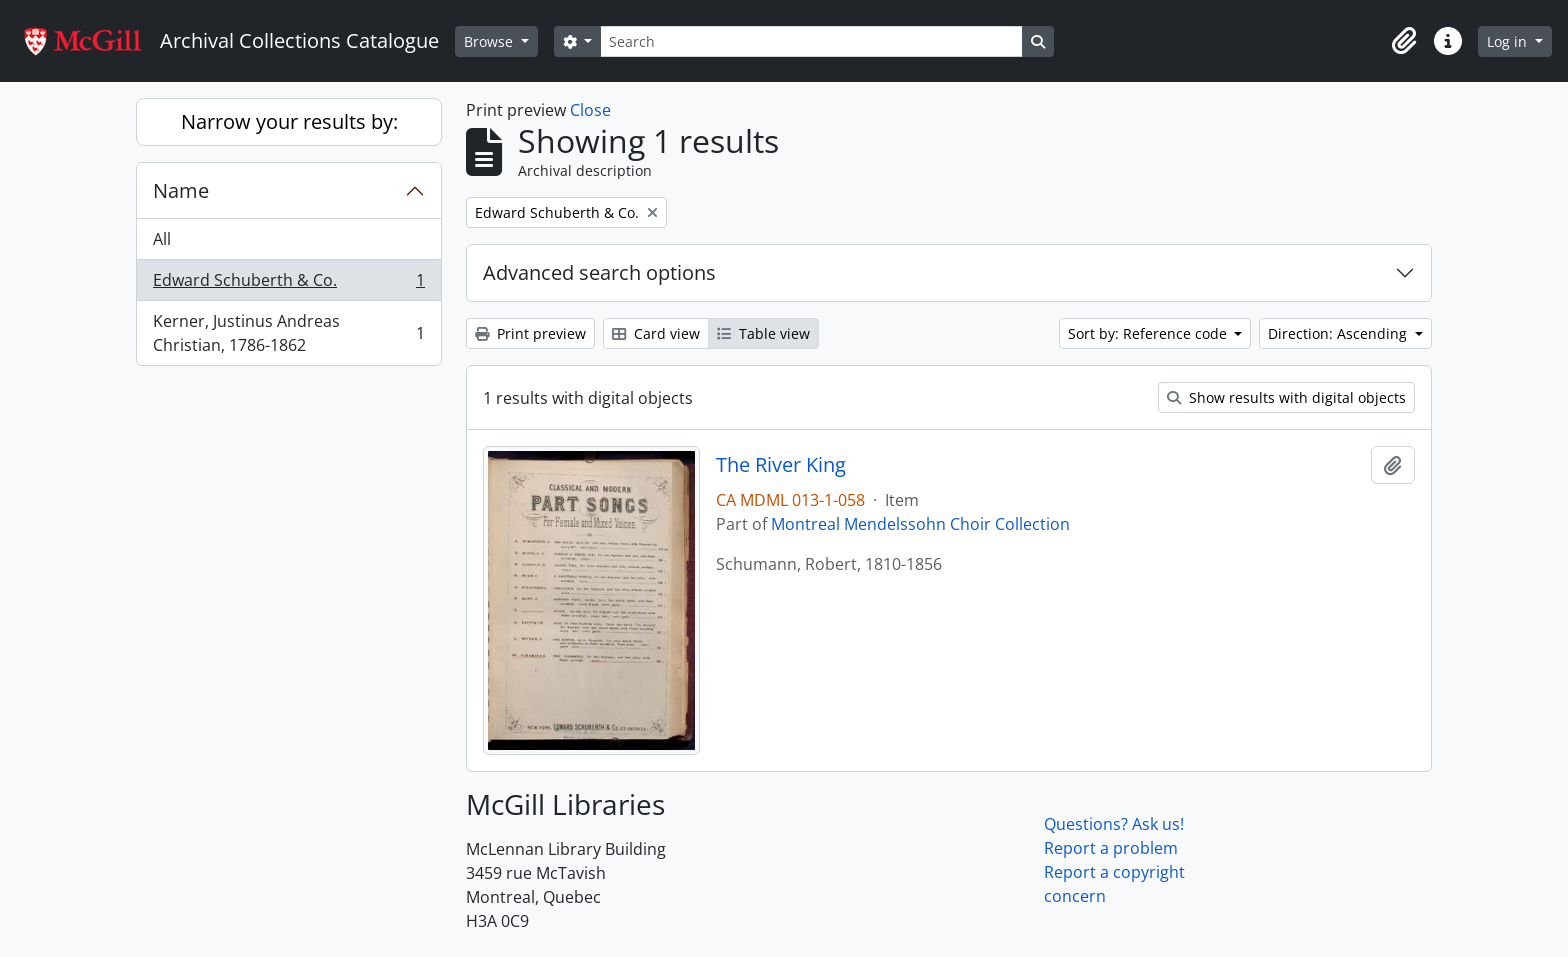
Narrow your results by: (289, 121)
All (162, 239)
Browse (490, 41)
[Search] (811, 41)
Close (590, 110)
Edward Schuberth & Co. (288, 284)
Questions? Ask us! (1114, 824)
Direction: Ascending (1339, 333)
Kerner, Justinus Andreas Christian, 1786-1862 (288, 333)
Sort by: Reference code (1149, 333)
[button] (1404, 41)
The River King (781, 465)
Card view (656, 333)
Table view (763, 333)
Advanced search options (599, 272)
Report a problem (1111, 848)
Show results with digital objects (1286, 397)
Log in (1509, 41)
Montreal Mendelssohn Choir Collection (920, 524)
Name (181, 190)
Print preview (530, 333)
